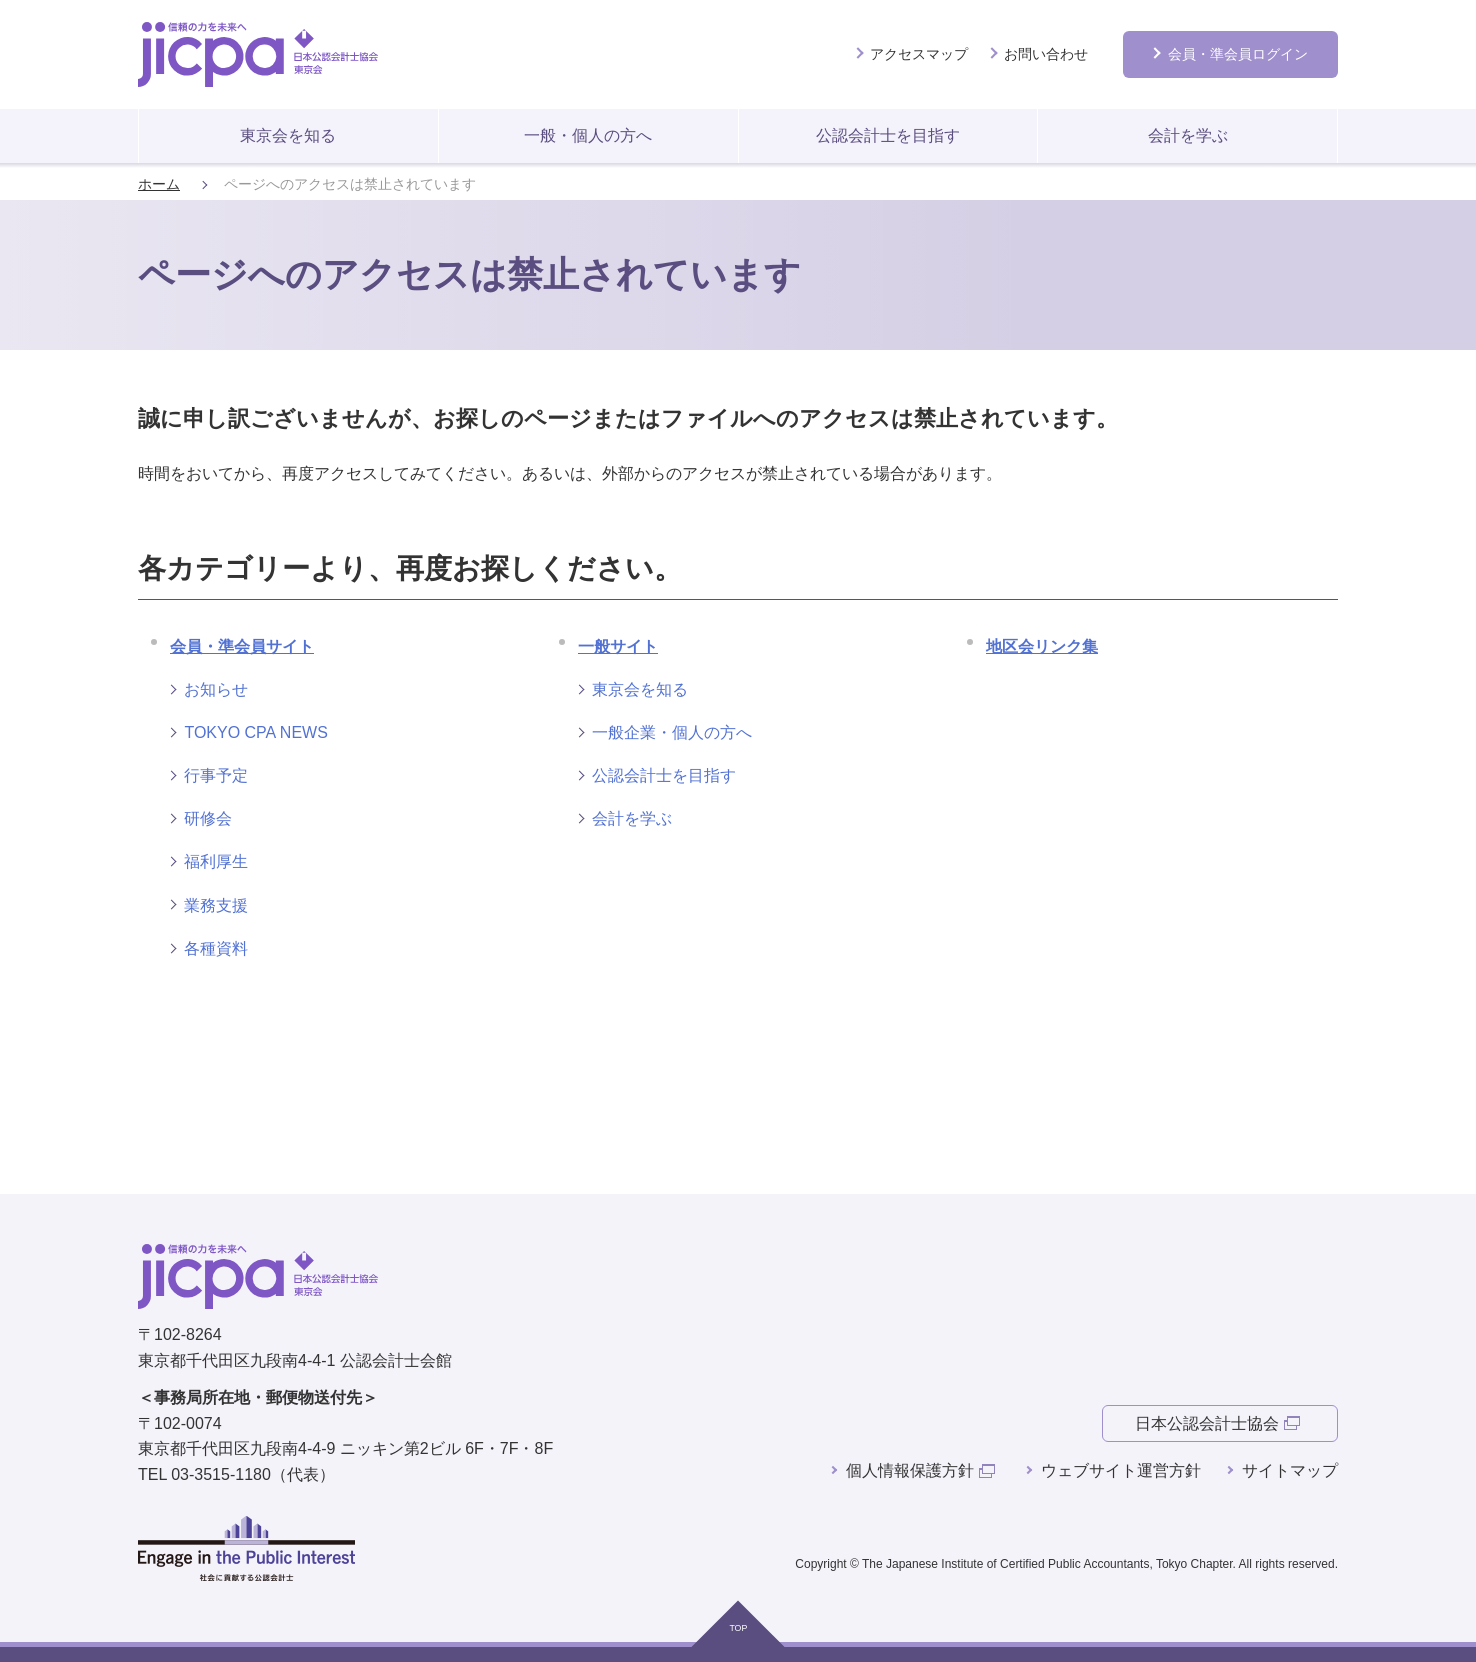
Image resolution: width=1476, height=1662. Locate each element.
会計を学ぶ (1188, 135)
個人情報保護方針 (910, 1470)
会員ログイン (1238, 54)
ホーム (159, 184)
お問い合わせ (1046, 54)
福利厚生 (216, 861)
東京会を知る (288, 135)
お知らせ (216, 689)
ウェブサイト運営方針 (1121, 1470)
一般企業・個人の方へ (672, 732)
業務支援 (216, 905)
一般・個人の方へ (588, 135)
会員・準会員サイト (242, 646)
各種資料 (216, 948)
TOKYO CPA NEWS (255, 732)
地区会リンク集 (1042, 646)
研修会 (208, 818)
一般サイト (618, 646)
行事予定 (216, 775)
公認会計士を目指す (888, 135)
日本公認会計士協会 (1207, 1423)
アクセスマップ (919, 54)
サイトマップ (1290, 1470)
